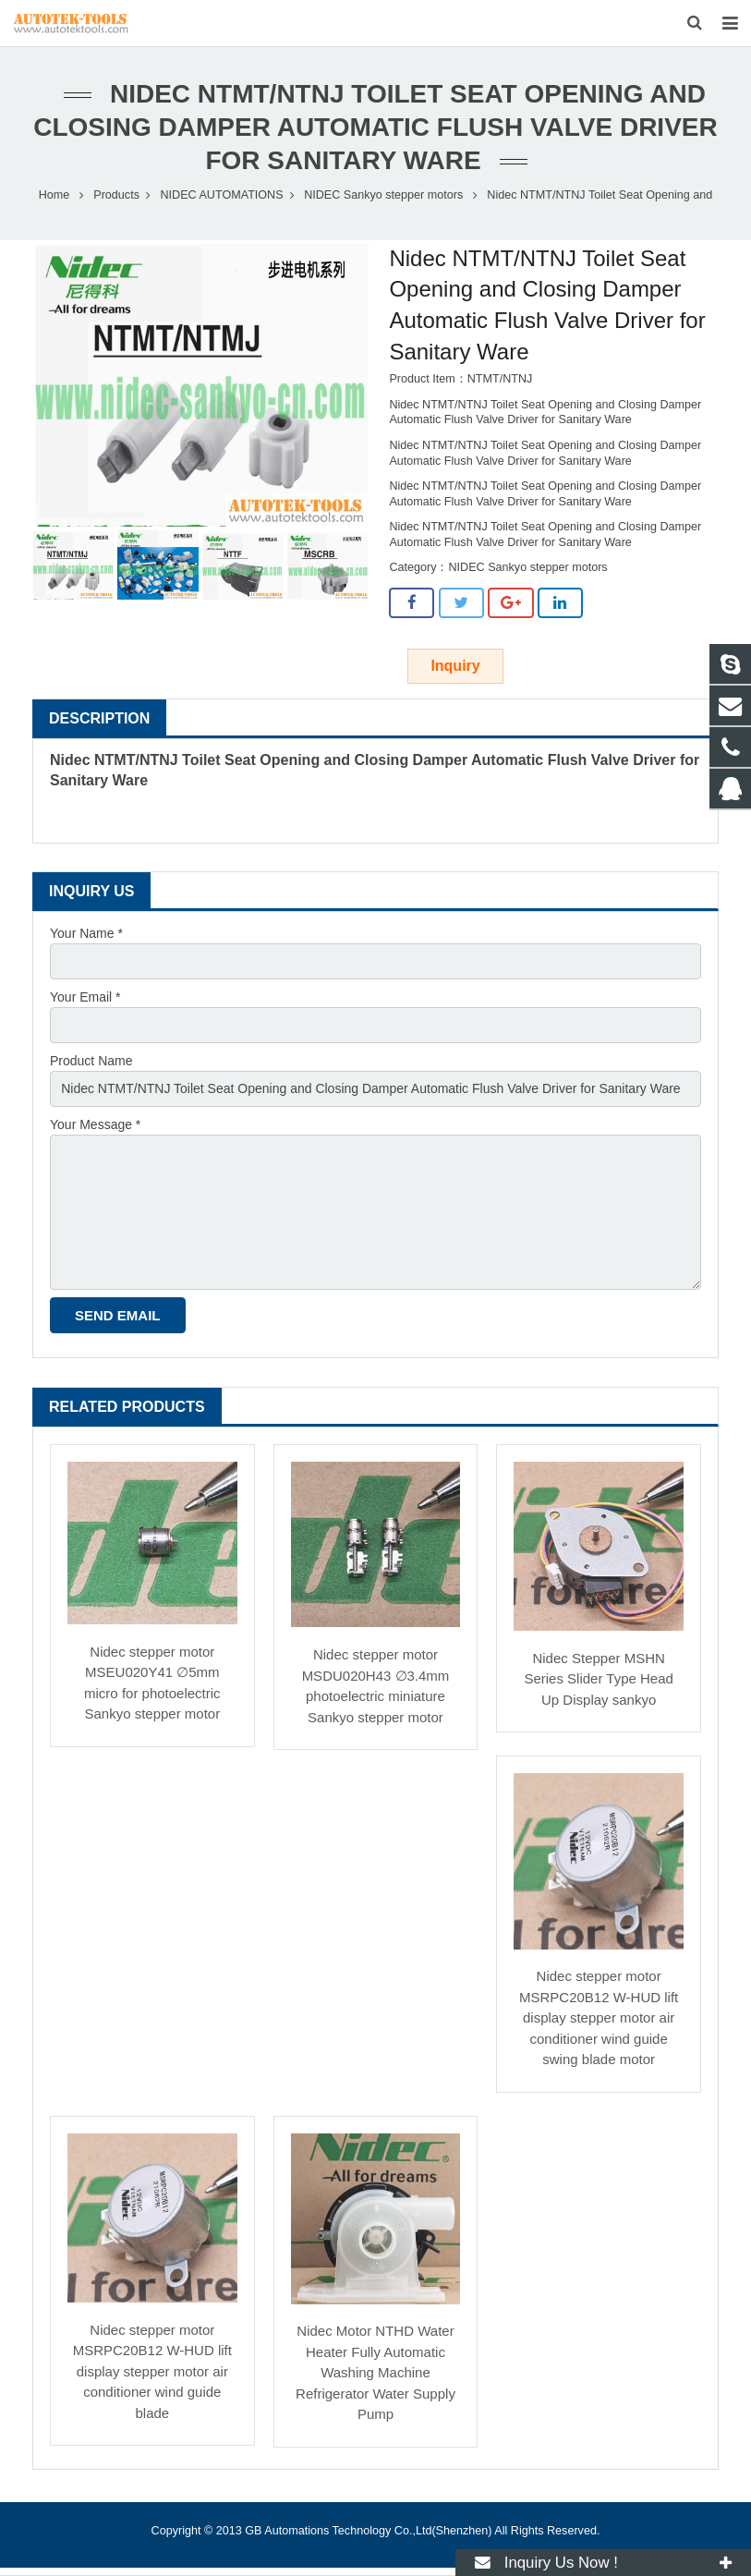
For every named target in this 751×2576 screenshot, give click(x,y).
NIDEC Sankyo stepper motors (383, 195)
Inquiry (454, 666)
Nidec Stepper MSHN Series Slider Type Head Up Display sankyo (598, 1679)
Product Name (91, 1061)
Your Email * (85, 997)
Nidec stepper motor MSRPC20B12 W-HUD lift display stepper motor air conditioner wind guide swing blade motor (598, 2018)
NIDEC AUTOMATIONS (221, 195)
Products (116, 195)
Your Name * (86, 934)
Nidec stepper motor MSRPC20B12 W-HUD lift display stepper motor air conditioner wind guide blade (152, 2372)
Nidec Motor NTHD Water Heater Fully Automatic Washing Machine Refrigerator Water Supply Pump (375, 2373)
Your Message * (95, 1125)
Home (54, 195)
